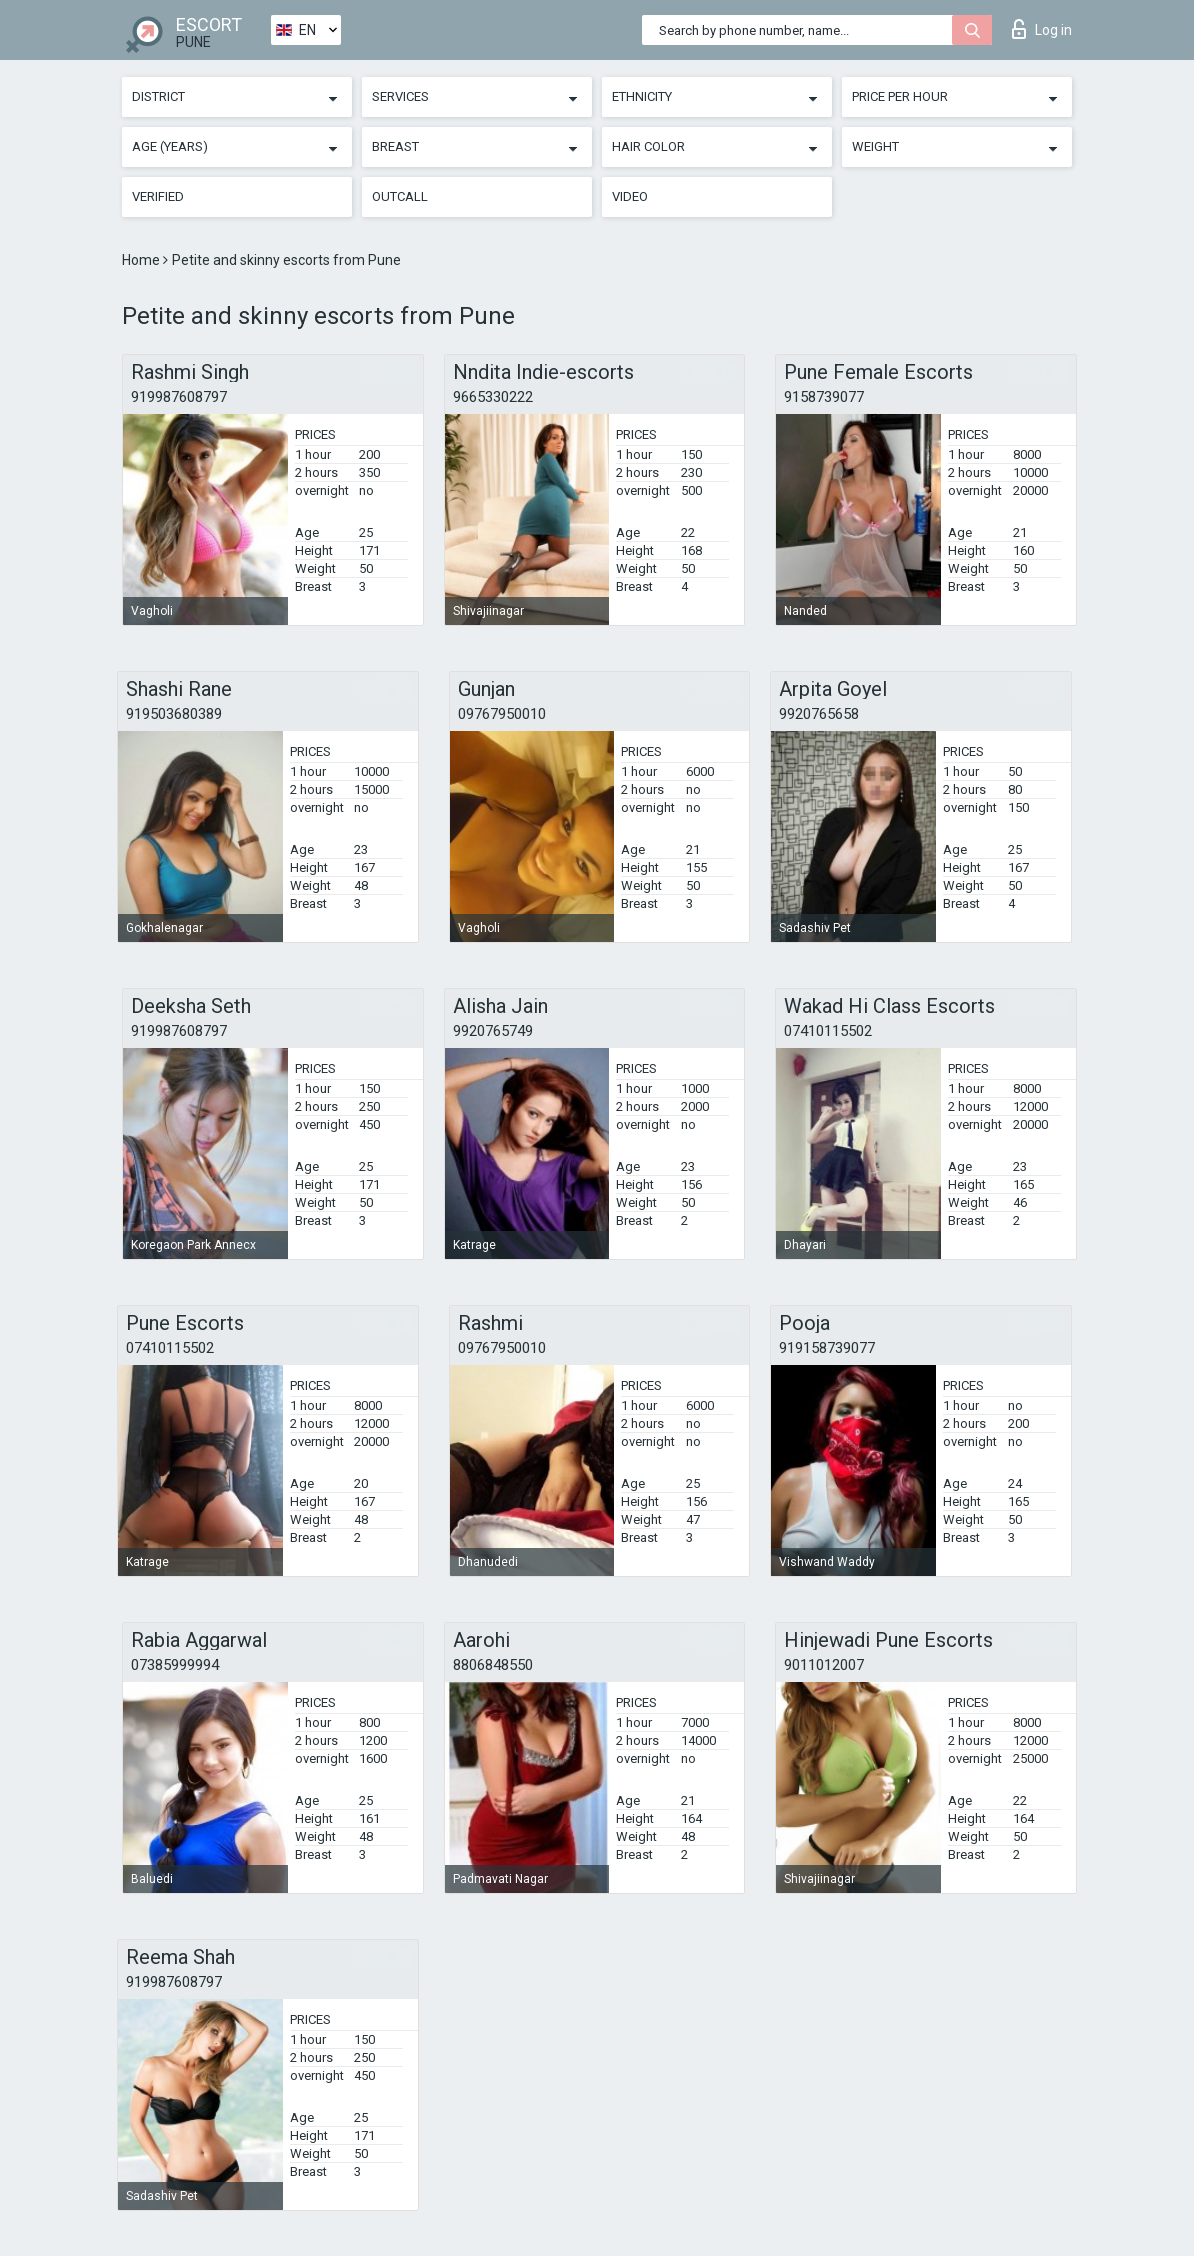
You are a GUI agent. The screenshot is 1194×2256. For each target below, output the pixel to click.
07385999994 (175, 1665)
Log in (1042, 29)
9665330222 (493, 397)
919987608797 (179, 397)
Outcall (400, 196)
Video (630, 196)
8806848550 (493, 1665)
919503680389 (174, 714)
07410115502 (828, 1031)
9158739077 (824, 397)
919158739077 (827, 1348)
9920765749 (493, 1031)
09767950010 (502, 714)
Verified (158, 196)
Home (142, 260)
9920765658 (819, 714)
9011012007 (824, 1665)
